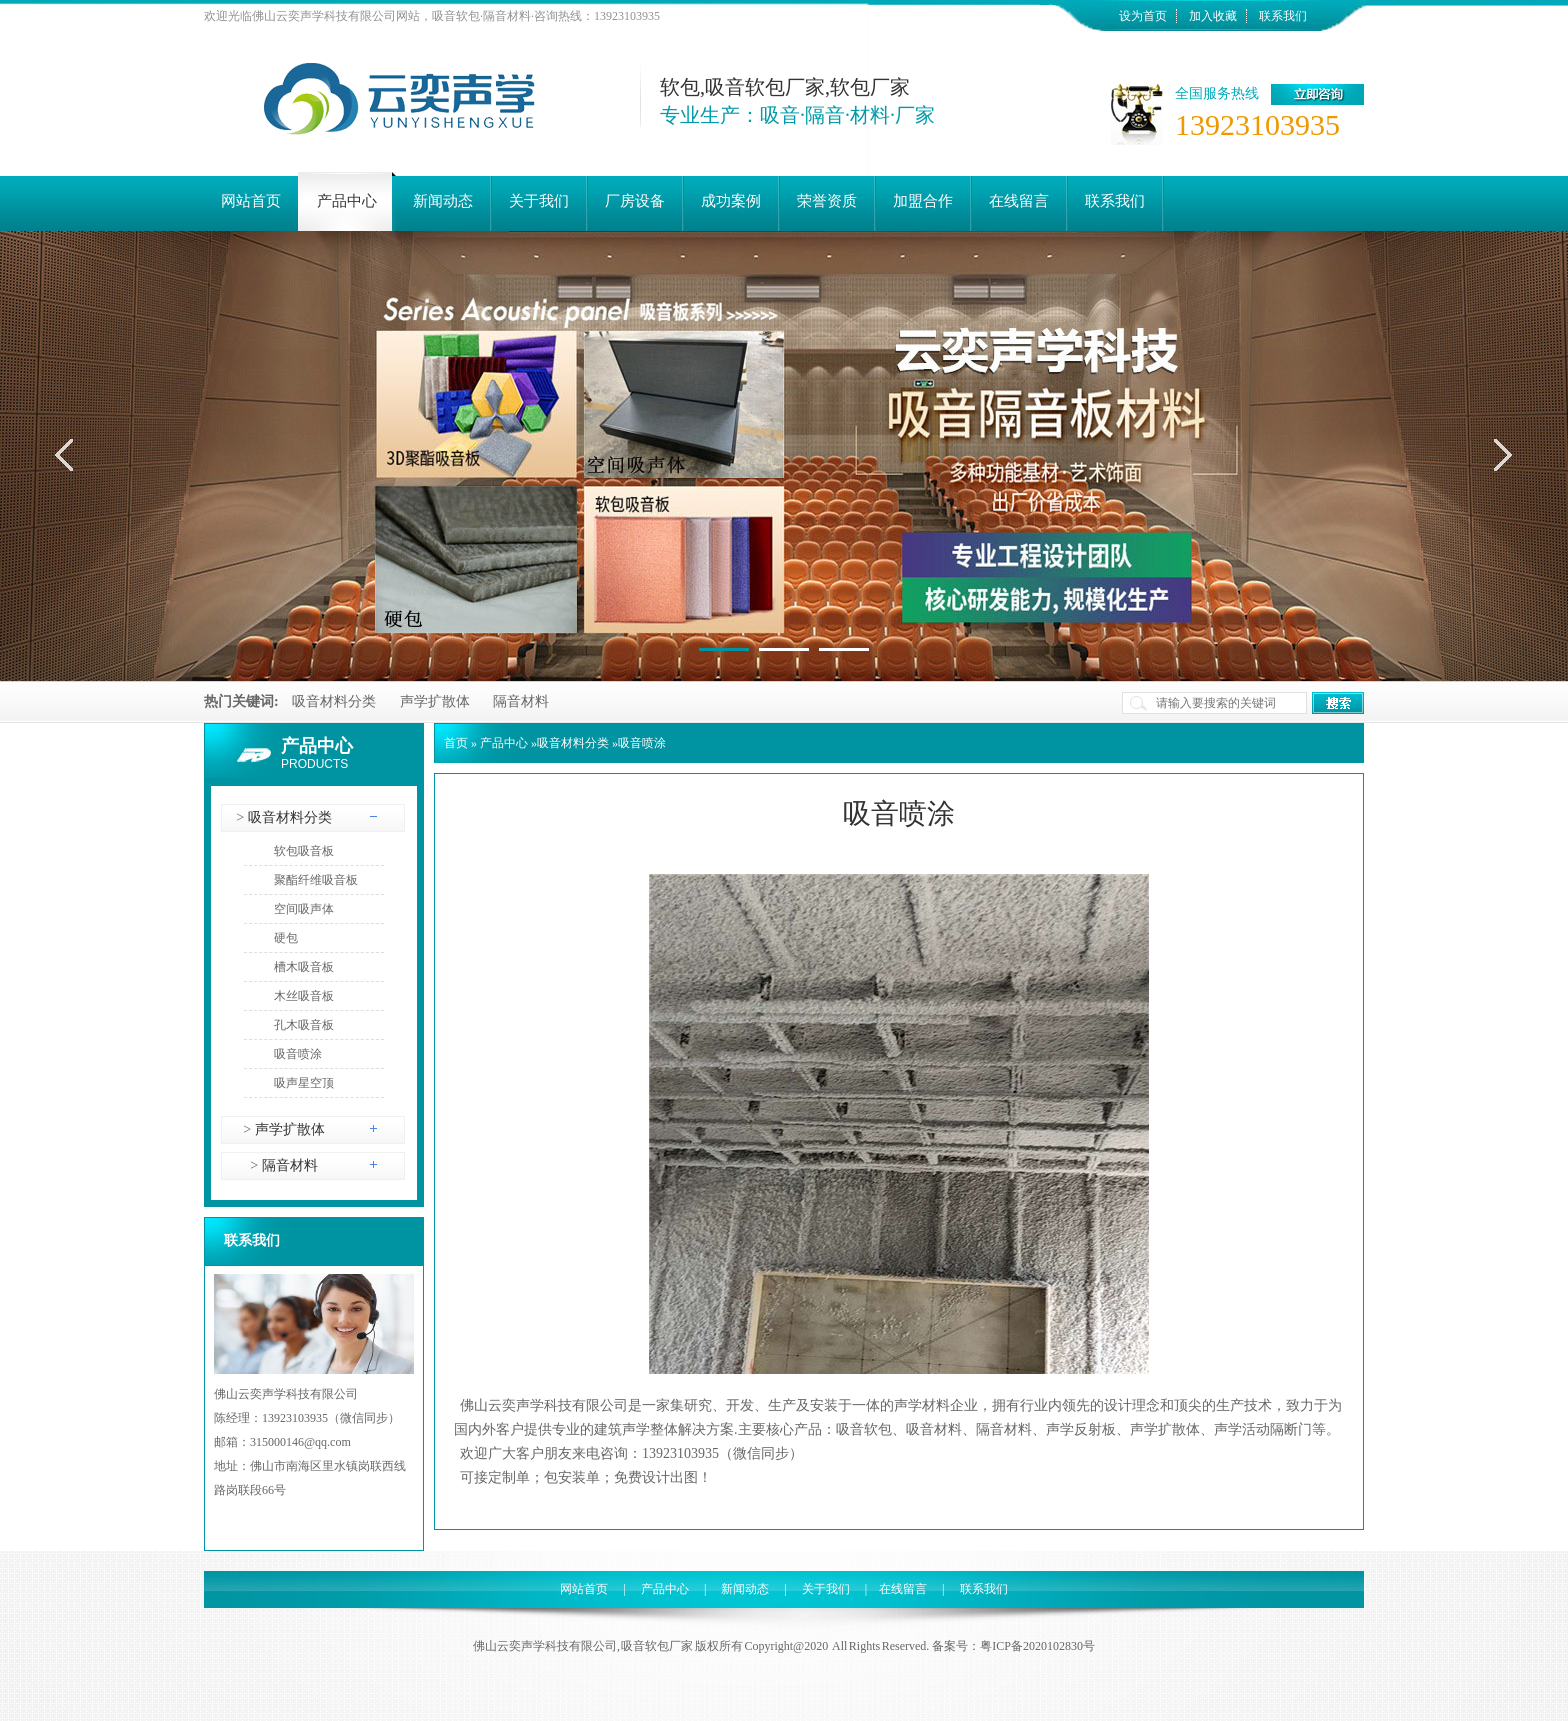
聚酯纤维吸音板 (316, 880)
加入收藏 (1213, 16)
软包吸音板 (304, 851)
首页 (456, 743)
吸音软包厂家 (657, 1646)
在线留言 (903, 1589)
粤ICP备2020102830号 (1037, 1646)
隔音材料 (521, 701)
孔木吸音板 (304, 1025)
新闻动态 (745, 1589)
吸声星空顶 (304, 1083)
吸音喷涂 (298, 1054)
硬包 (286, 938)
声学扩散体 (435, 701)
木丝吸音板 (304, 996)
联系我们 (1283, 16)
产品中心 (317, 746)
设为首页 (1143, 16)
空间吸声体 (304, 909)
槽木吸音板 (304, 967)
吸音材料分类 (334, 701)
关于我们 (826, 1589)
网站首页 (584, 1589)
